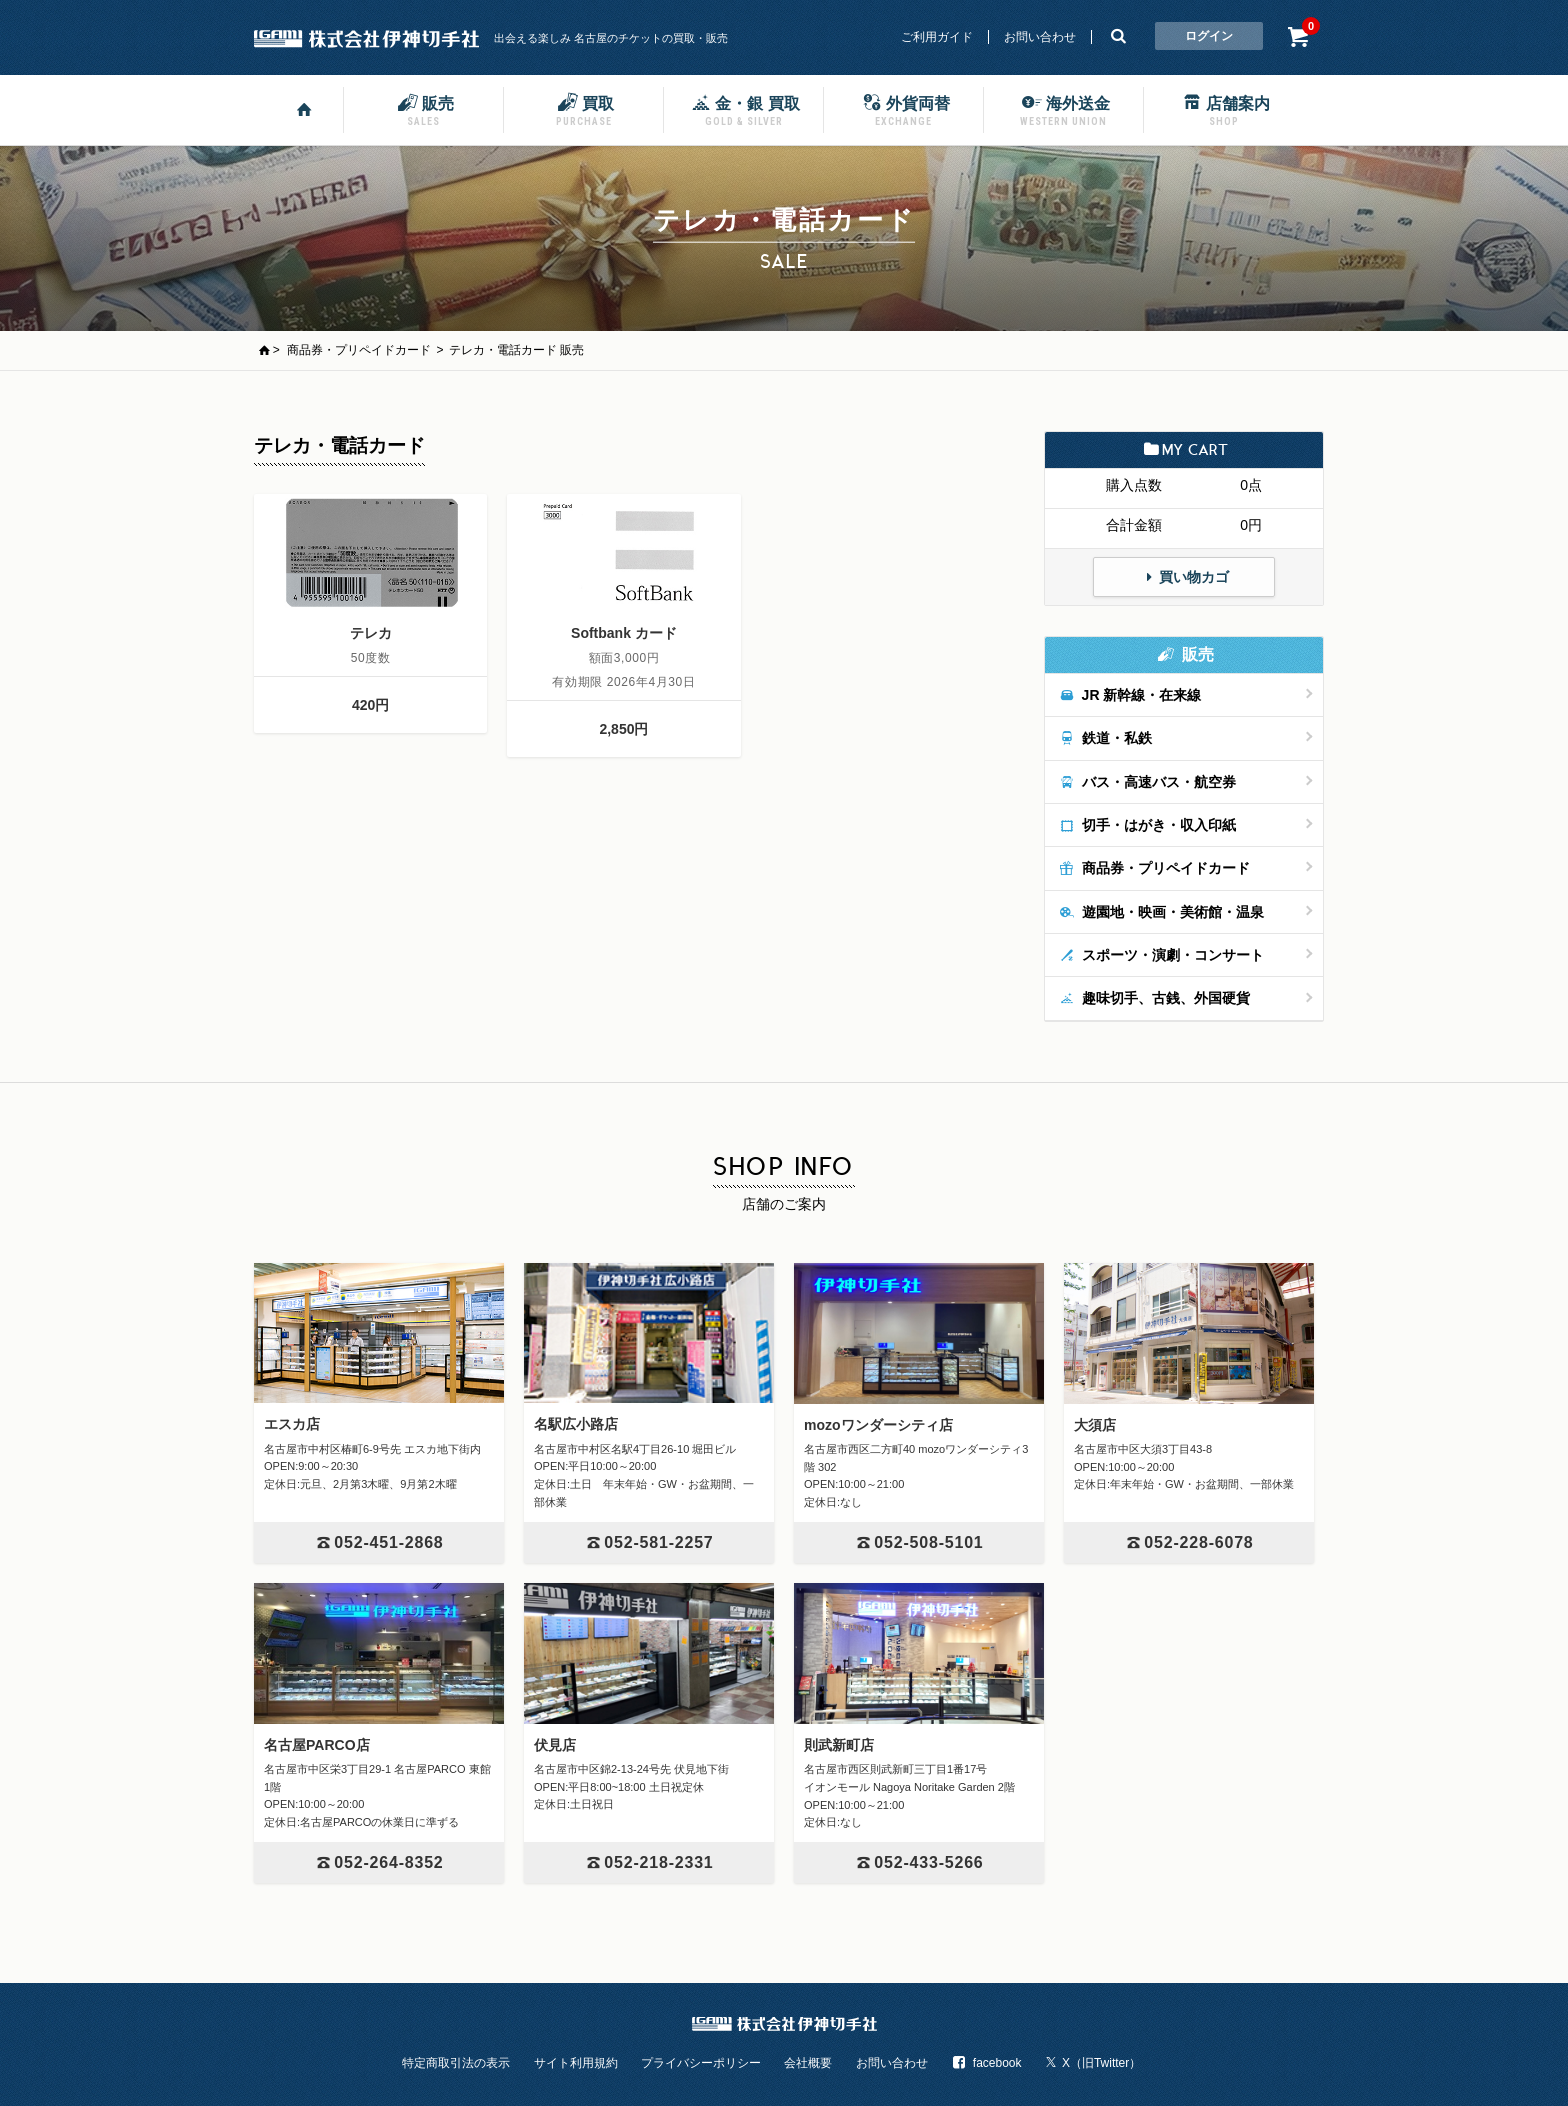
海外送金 (1064, 109)
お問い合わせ (1040, 37)
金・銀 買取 (743, 109)
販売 (424, 109)
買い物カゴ (1184, 577)
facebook (986, 2063)
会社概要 (808, 2063)
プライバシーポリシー (701, 2063)
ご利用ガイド (937, 37)
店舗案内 (1224, 109)
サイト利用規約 (576, 2063)
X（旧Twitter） (1093, 2063)
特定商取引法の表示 (456, 2063)
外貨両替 (904, 109)
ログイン (1209, 36)
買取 (584, 109)
